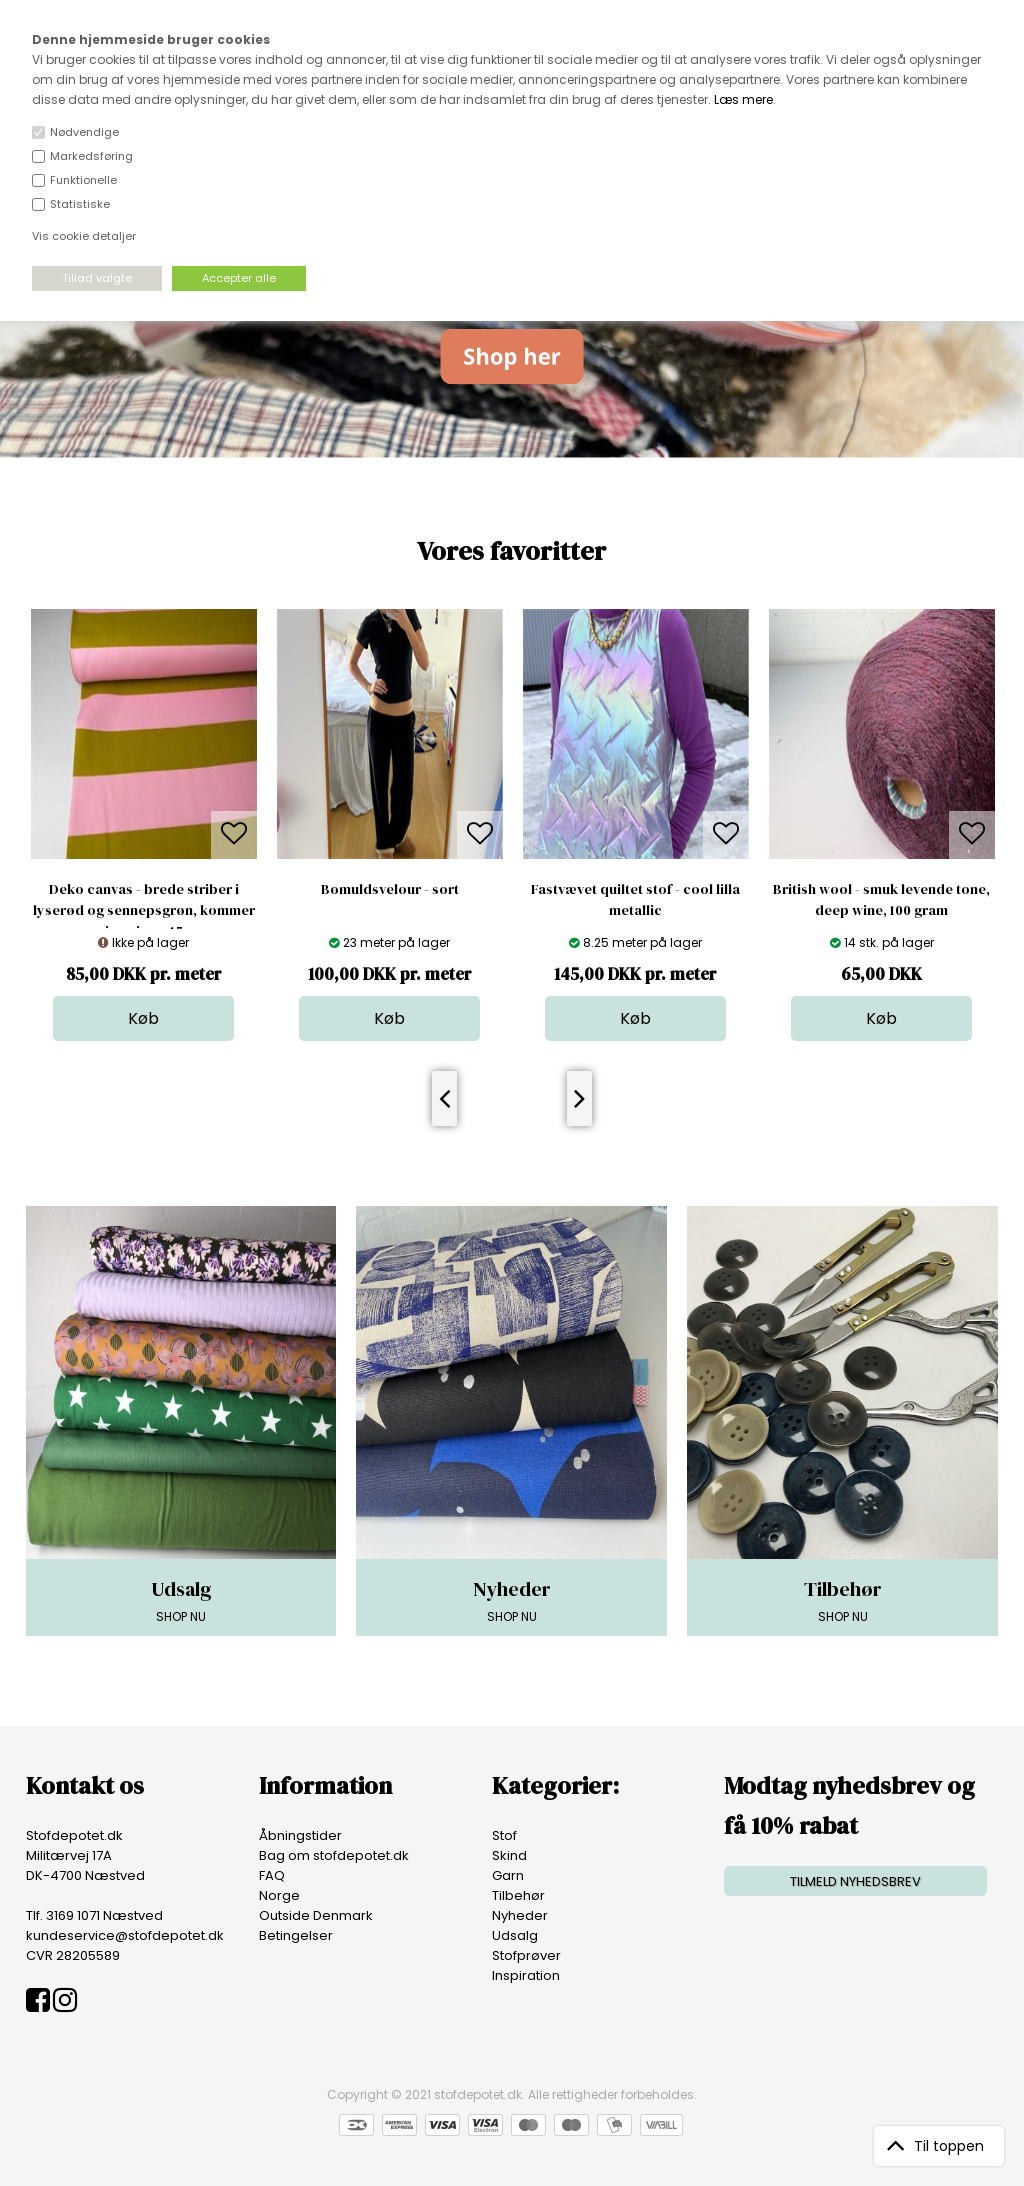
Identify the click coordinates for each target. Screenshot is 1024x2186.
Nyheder (520, 1915)
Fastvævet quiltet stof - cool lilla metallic (635, 899)
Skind (509, 1855)
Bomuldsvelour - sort (390, 889)
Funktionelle (83, 180)
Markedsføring (91, 156)
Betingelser (296, 1935)
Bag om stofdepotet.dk (334, 1855)
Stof (504, 1835)
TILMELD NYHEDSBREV (855, 1881)
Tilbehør (518, 1895)
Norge (279, 1895)
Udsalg (515, 1935)
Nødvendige (84, 132)
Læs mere (743, 99)
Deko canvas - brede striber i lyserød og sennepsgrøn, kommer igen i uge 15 (144, 910)
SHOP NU (181, 1600)
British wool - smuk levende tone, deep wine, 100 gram (881, 899)
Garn (508, 1875)
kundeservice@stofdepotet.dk (125, 1935)
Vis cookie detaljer (84, 236)
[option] (144, 825)
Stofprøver (526, 1955)
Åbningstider (300, 1835)
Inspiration (526, 1975)
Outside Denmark (316, 1915)
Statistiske (80, 204)
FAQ (272, 1875)
